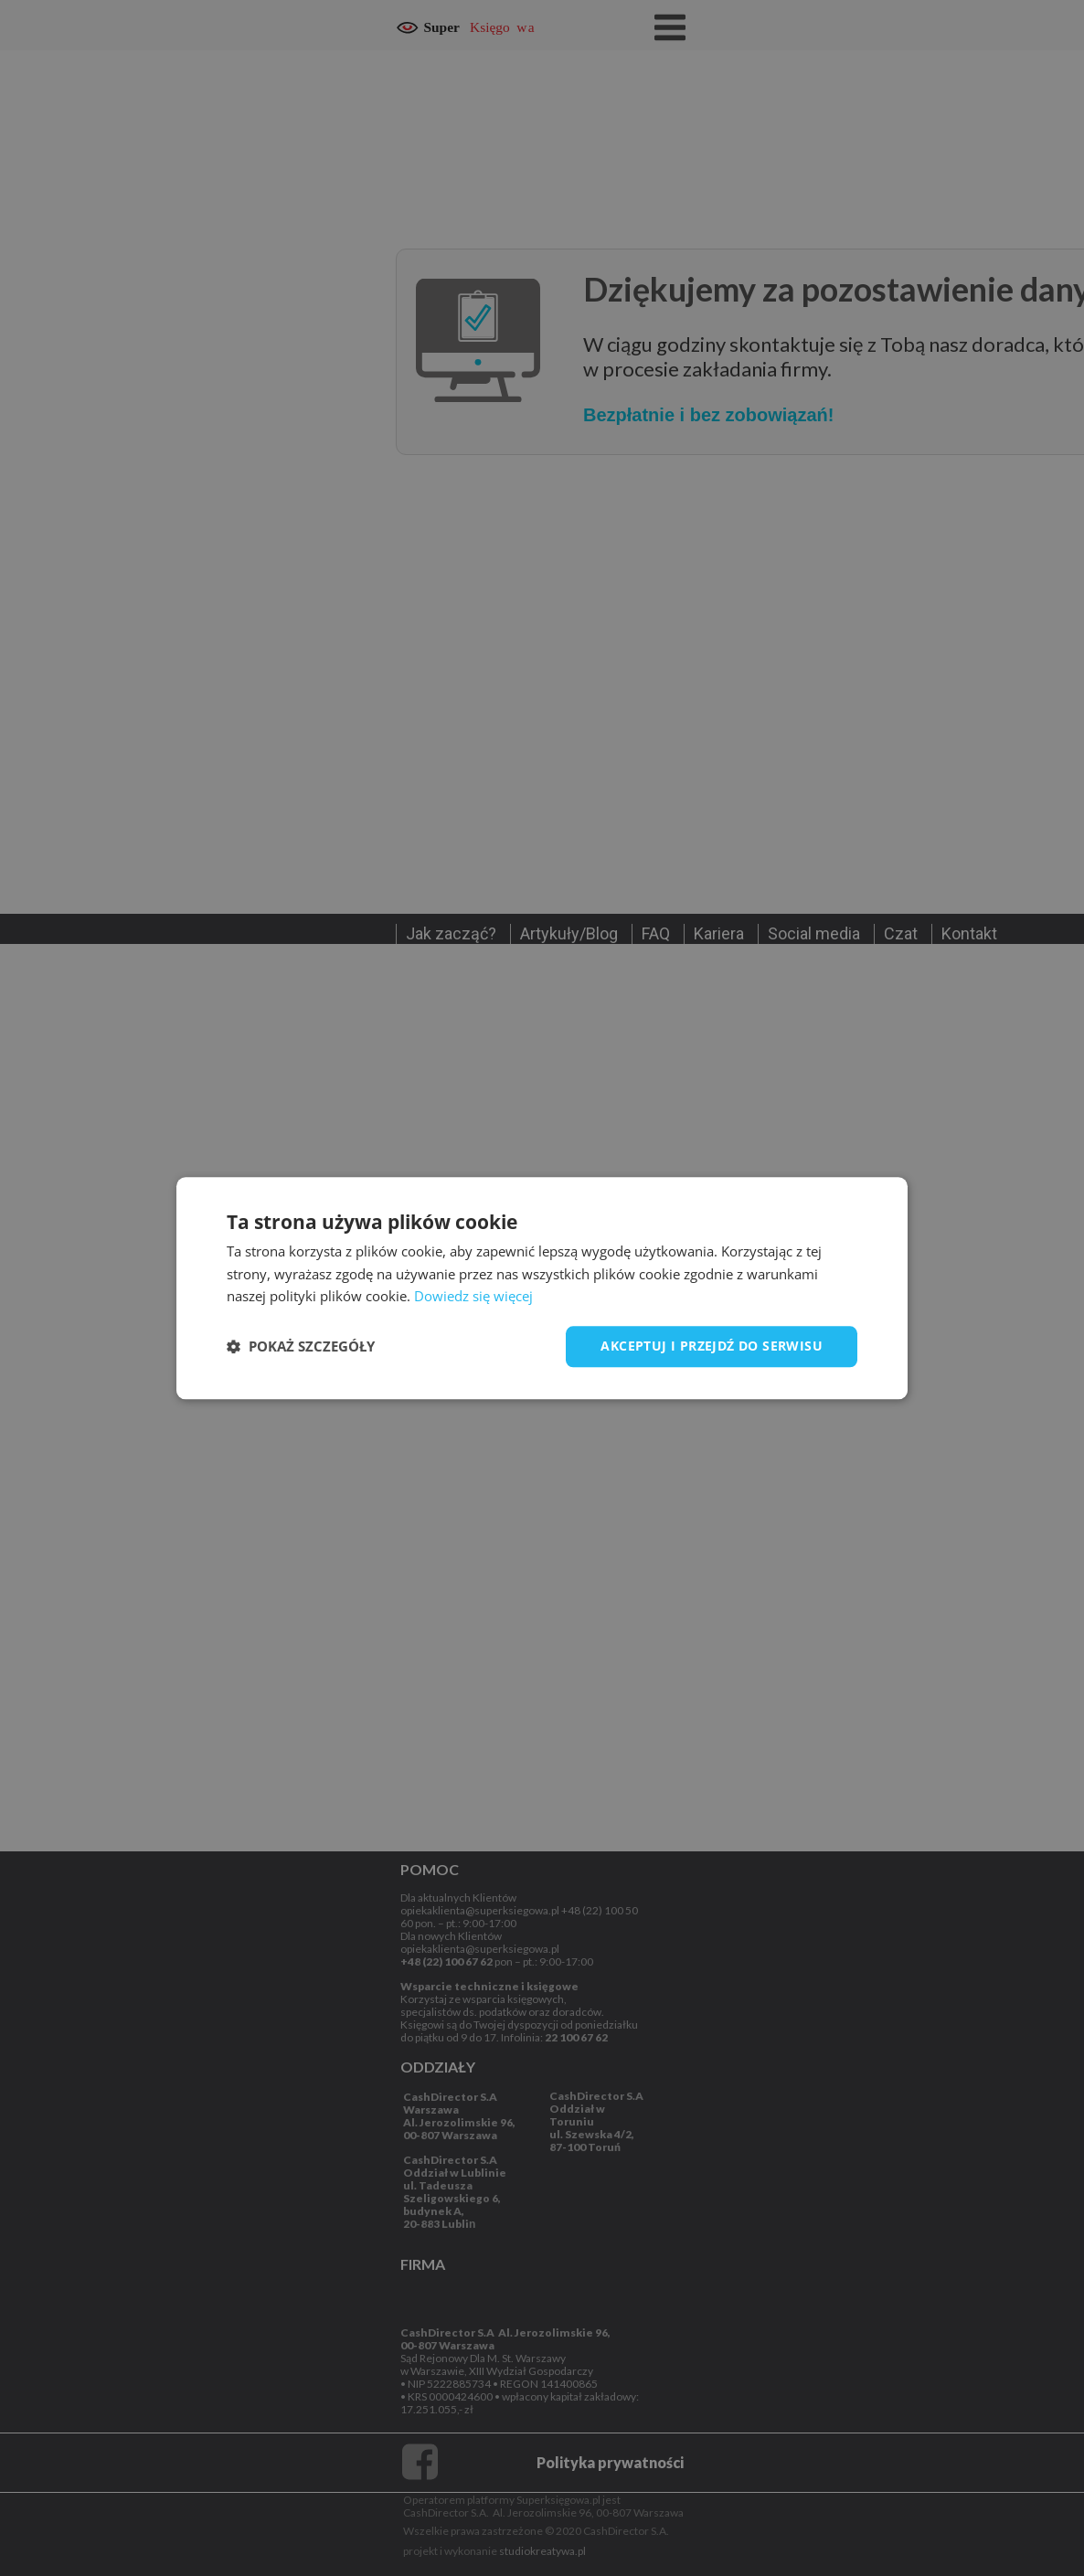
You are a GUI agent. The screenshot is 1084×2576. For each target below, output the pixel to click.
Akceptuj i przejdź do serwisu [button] (711, 1345)
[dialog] (542, 1288)
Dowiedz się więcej (473, 1297)
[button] (301, 1347)
